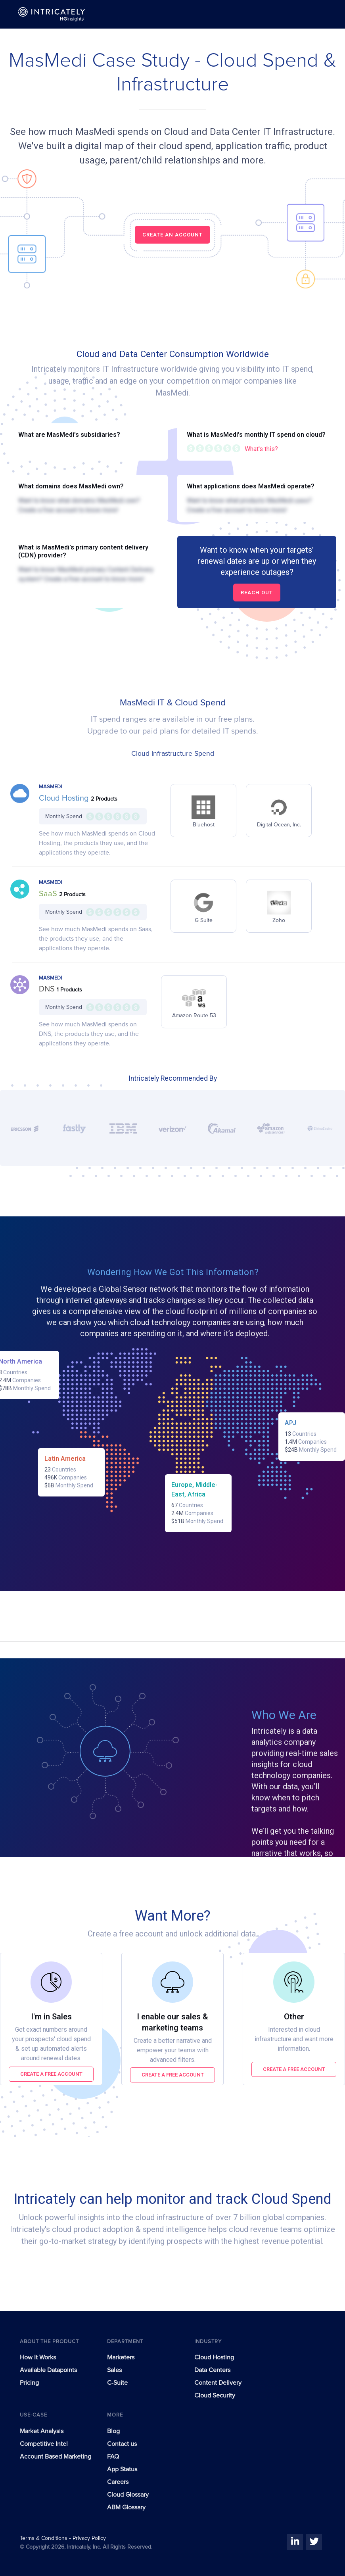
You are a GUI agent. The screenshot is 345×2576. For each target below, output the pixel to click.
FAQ (113, 2456)
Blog (113, 2431)
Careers (117, 2482)
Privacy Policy (89, 2538)
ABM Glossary (126, 2507)
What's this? (261, 449)
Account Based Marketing (55, 2456)
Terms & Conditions (44, 2538)
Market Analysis (41, 2431)
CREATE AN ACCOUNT (172, 235)
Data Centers (212, 2370)
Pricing (29, 2383)
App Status (122, 2469)
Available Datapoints (48, 2370)
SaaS (49, 894)
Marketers (120, 2357)
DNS (48, 989)
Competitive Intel (44, 2444)
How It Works (38, 2357)
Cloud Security (214, 2395)
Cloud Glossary (128, 2494)
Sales (114, 2370)
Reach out (257, 592)
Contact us (122, 2444)
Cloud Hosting (65, 798)
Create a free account (51, 2074)
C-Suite (117, 2383)
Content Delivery (218, 2383)
